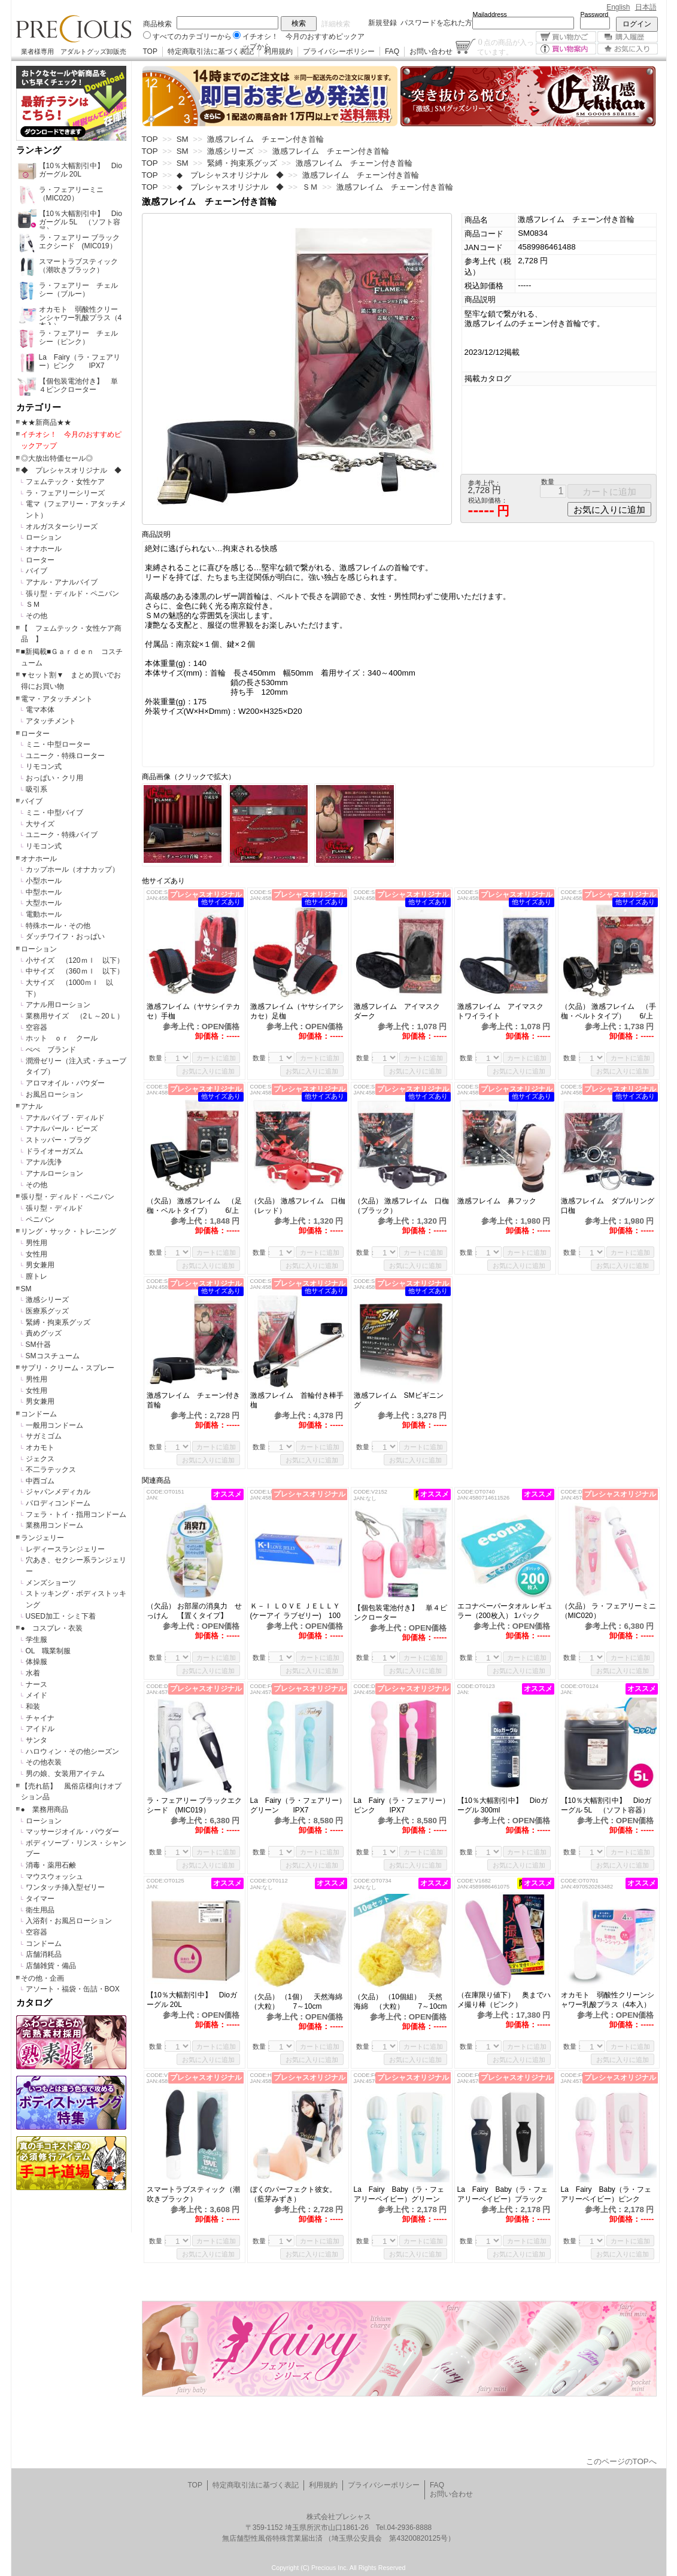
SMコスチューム (53, 1356)
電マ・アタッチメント (57, 699)
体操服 (36, 1661)
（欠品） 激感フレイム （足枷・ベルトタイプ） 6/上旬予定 (194, 1206)
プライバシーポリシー (339, 51)
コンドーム (39, 1414)
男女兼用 (40, 1265)
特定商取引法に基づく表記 (211, 51)
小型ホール (44, 881)
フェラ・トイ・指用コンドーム (76, 1514)
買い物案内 (566, 48)
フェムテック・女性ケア (65, 482)
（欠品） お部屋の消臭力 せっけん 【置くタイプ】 (194, 1611)
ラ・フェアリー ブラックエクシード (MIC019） (194, 1805)
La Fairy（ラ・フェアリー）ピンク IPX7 (402, 1805)
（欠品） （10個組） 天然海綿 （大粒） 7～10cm (400, 2002)
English (618, 7)
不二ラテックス (51, 1469)
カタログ (34, 2003)
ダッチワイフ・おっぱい (65, 936)
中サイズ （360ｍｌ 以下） (75, 971)
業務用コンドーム (54, 1525)
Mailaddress (490, 14)
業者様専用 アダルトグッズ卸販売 (73, 51)
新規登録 (382, 23)
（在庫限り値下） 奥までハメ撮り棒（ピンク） (504, 2000)
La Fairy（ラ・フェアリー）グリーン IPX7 (298, 1805)
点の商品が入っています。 (505, 46)
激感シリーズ (47, 1299)
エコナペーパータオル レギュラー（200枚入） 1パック (504, 1611)
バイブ (36, 571)
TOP (150, 51)
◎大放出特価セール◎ (57, 458)
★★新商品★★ (46, 422)
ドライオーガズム (54, 1151)
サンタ (36, 1740)
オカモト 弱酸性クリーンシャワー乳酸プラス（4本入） (609, 2000)
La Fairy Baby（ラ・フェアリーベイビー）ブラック (502, 2194)
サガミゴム (44, 1436)
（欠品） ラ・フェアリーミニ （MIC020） (609, 1611)
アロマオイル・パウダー (65, 1083)
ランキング (38, 150)
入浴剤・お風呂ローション (69, 1921)
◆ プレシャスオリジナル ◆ (71, 470)
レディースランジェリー (65, 1549)
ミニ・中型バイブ (54, 812)
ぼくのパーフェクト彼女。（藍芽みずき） (293, 2194)
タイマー (40, 1898)
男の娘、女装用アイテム (65, 1773)
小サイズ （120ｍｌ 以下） (75, 960)
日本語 (646, 7)
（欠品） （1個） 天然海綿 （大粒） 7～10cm (298, 2002)
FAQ (392, 51)
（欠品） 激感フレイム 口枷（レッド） (297, 1206)
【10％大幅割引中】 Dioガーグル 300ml (502, 1805)
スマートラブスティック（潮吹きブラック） (193, 2194)
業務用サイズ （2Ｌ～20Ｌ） (75, 1016)
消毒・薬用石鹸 (51, 1865)
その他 (36, 616)
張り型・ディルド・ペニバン (72, 593)
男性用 (36, 1243)
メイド (36, 1695)
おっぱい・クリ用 (54, 778)
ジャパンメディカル (58, 1492)
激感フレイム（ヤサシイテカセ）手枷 (193, 1011)
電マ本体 (40, 709)
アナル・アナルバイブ (62, 582)
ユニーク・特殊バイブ (62, 835)
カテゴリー (38, 407)
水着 (33, 1673)
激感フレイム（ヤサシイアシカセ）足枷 (297, 1011)
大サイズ (40, 824)
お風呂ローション (54, 1094)
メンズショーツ (51, 1583)
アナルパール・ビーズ (62, 1128)
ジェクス (40, 1459)
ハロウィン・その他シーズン (72, 1751)
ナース (36, 1684)
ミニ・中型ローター (58, 744)
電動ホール (44, 914)
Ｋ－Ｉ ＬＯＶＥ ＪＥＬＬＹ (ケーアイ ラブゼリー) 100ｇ (295, 1611)
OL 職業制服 (52, 1651)
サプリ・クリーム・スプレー (67, 1368)
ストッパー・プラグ (58, 1140)
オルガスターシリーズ (62, 526)
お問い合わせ (431, 51)
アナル (31, 1106)
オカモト (40, 1447)
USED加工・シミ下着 (61, 1616)
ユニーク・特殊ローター (65, 756)
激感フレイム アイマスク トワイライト (504, 1011)
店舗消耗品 (44, 1954)
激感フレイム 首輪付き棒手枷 (297, 1400)
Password (595, 14)
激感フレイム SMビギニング (399, 1400)
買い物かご (566, 36)
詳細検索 (335, 24)
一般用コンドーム (54, 1425)
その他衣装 (44, 1762)
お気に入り (627, 48)
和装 (33, 1706)
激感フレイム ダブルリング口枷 (607, 1206)
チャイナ (40, 1718)
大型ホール (44, 903)
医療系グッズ (47, 1311)
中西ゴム (40, 1481)
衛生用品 (40, 1910)
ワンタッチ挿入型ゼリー (65, 1887)
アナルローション (54, 1173)
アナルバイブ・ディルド (65, 1118)
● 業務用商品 (44, 1809)
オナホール (44, 549)
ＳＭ (33, 604)
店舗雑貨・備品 (51, 1965)
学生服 (36, 1639)
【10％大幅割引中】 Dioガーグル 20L (192, 2000)
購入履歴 (627, 36)
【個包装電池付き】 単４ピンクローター (400, 1613)
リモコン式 (44, 766)
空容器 (36, 1027)
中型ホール (44, 892)
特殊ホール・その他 (58, 925)
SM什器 (38, 1344)
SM (26, 1289)
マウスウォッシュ (54, 1876)
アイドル (40, 1729)
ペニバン (40, 1219)
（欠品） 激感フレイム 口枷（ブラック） (401, 1206)
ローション (44, 537)
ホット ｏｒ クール (65, 1038)
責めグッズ (44, 1333)
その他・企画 (42, 1978)
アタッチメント (51, 721)
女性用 (36, 1254)
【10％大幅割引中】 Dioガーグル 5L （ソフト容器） (606, 1805)
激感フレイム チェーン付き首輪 (193, 1400)
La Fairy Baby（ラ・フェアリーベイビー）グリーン (399, 2194)
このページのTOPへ (621, 2461)
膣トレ (36, 1276)
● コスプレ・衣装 (52, 1628)
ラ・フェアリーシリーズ (65, 493)
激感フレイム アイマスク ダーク (400, 1011)
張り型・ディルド (54, 1208)
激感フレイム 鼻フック (504, 1201)
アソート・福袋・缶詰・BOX (73, 1989)
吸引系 (36, 789)
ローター (40, 560)
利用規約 (278, 51)
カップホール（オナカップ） (72, 869)
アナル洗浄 (44, 1162)
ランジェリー (42, 1538)
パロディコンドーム (58, 1503)
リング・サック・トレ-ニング (69, 1231)
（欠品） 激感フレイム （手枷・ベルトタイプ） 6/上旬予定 (608, 1011)
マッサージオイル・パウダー (72, 1831)
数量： (159, 1058)
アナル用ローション (58, 1004)
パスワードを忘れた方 (436, 23)
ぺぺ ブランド (51, 1049)
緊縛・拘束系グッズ (58, 1322)
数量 (547, 481)
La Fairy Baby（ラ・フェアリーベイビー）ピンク (606, 2194)
